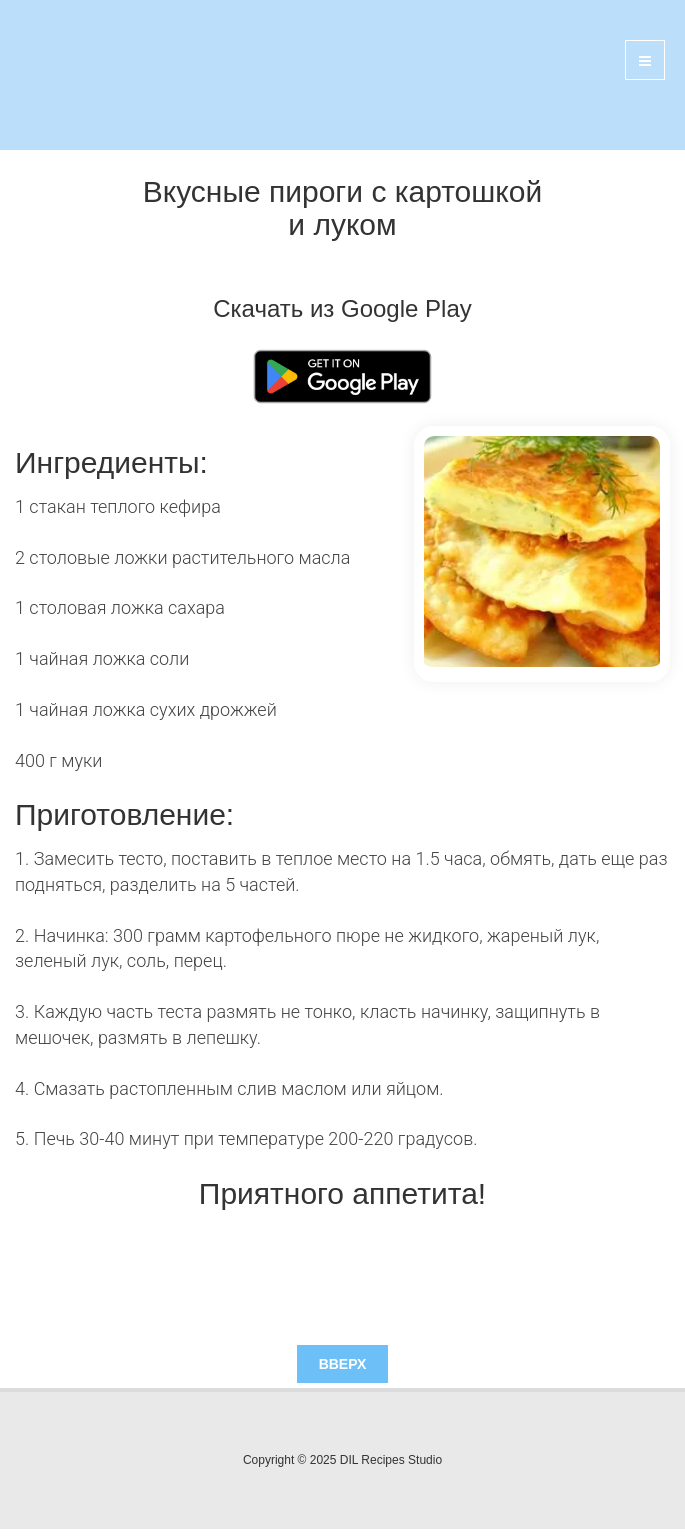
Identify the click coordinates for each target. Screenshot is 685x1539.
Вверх (343, 1364)
